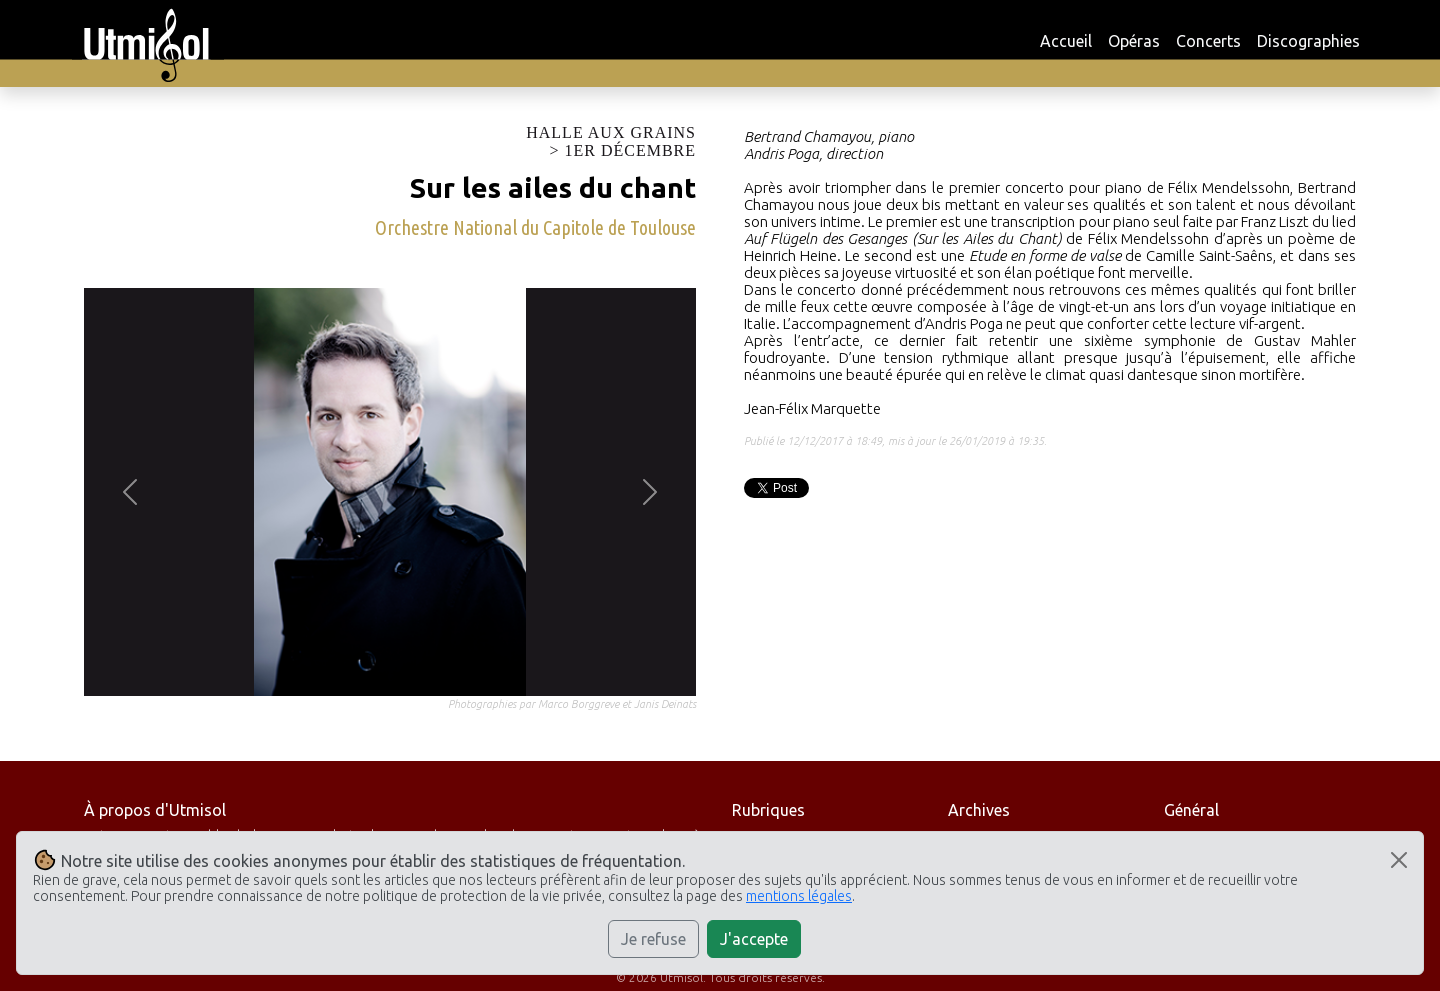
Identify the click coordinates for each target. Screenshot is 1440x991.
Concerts (1208, 41)
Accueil (1066, 41)
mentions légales (799, 896)
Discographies (1308, 41)
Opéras (1134, 41)
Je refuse (653, 939)
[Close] (1399, 860)
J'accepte (754, 939)
